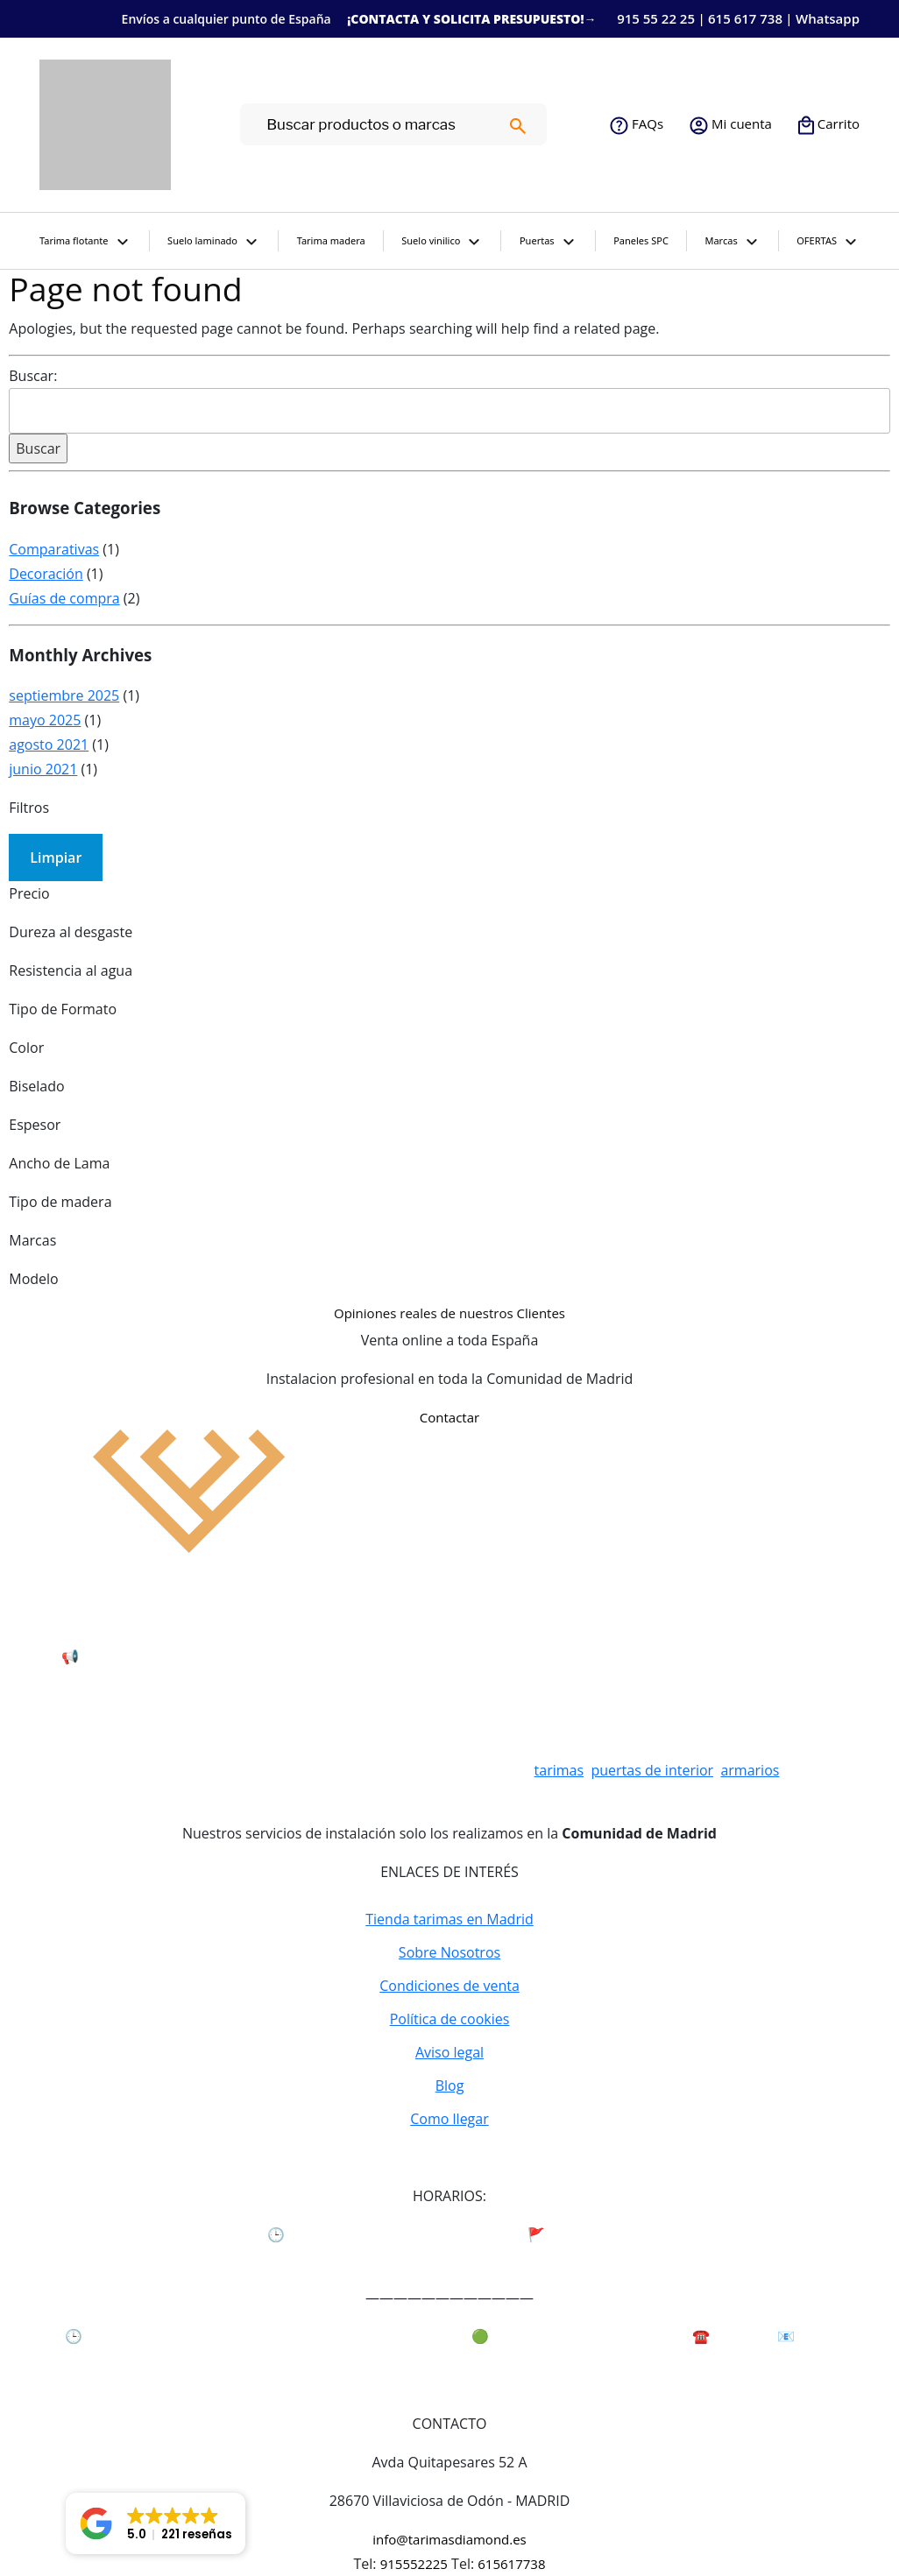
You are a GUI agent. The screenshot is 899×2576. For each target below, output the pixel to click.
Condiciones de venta (449, 1985)
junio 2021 (43, 769)
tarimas (559, 1770)
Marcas (732, 242)
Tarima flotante (85, 242)
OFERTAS (828, 242)
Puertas (548, 242)
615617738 (511, 2563)
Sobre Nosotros (449, 1952)
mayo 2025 (45, 720)
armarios (749, 1770)
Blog (449, 2085)
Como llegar (449, 2118)
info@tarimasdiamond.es (449, 2539)
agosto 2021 (48, 744)
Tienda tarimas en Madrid (449, 1919)
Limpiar (55, 857)
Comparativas (54, 549)
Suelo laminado (213, 242)
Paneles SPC (641, 240)
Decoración (45, 573)
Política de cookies (450, 2019)
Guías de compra (64, 598)
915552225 (414, 2563)
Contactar (449, 1417)
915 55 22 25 (656, 18)
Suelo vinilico (442, 242)
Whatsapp (828, 18)
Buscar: (33, 375)
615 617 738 (745, 18)
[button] (155, 2523)
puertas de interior (652, 1770)
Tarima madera (331, 240)
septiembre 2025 (64, 695)
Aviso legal (449, 2052)
